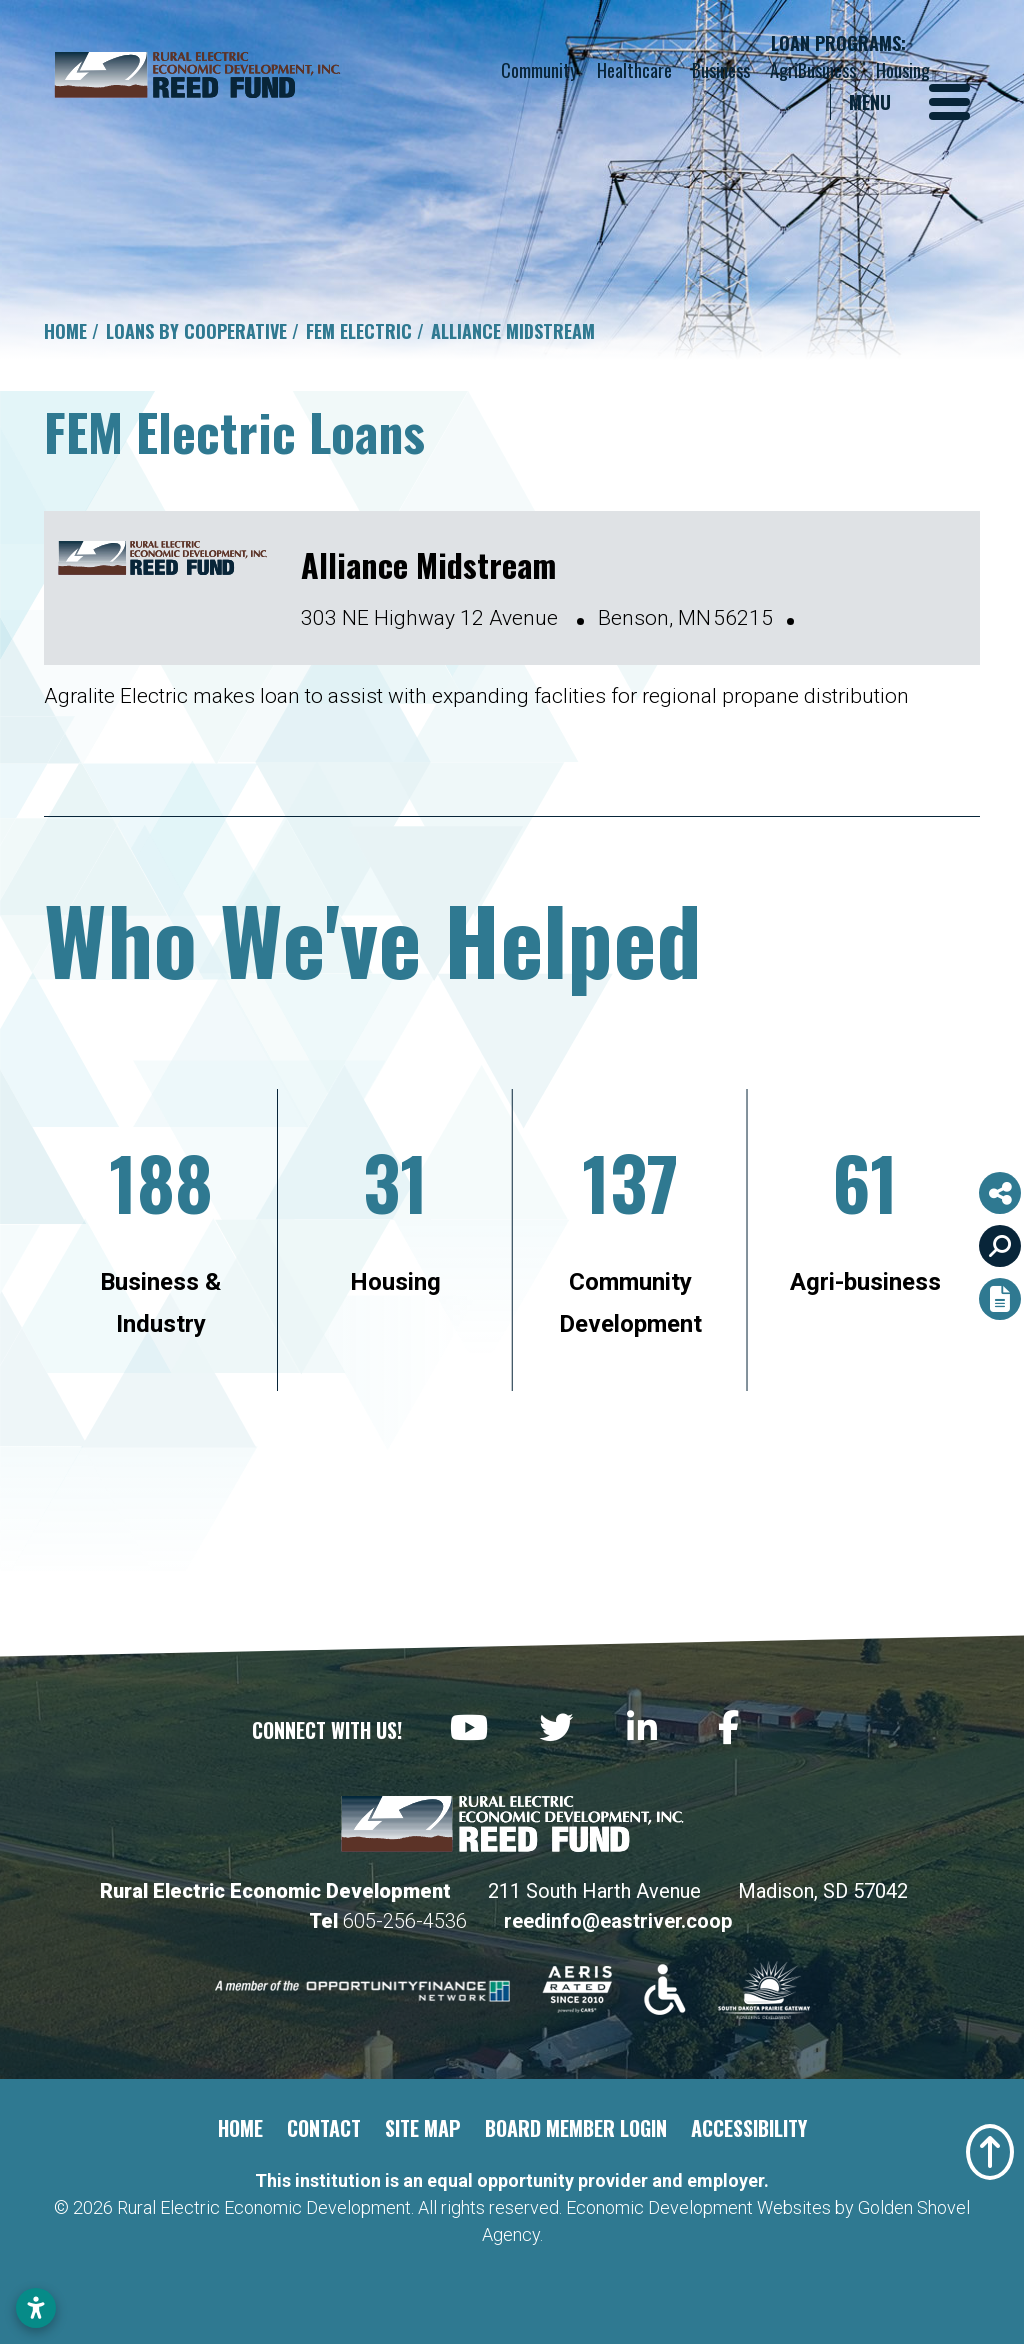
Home (240, 2128)
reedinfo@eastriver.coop (618, 1921)
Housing (903, 70)
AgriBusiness (813, 70)
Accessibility (749, 2128)
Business (721, 70)
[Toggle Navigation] (909, 102)
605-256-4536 (407, 1921)
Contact (324, 2128)
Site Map (423, 2128)
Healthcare (634, 70)
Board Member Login (576, 2128)
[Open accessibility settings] (36, 2308)
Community (539, 70)
